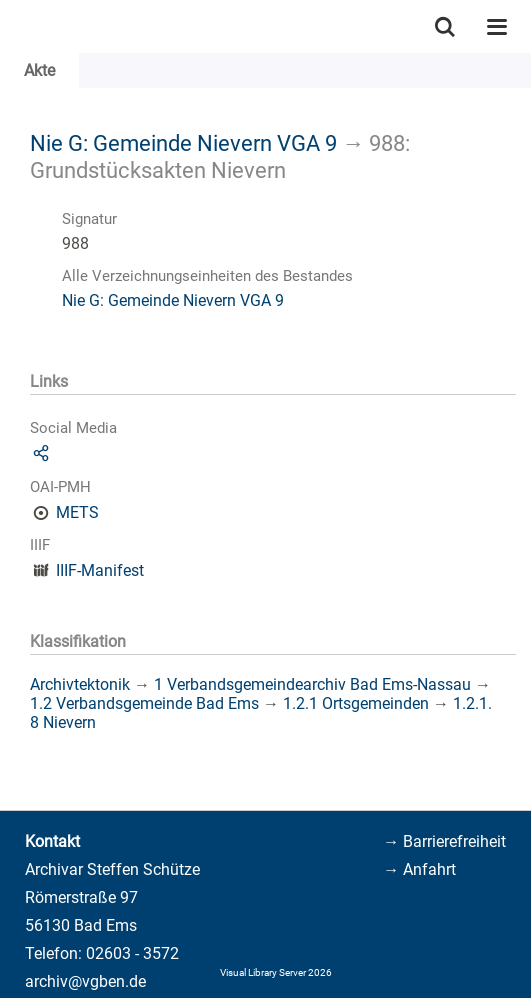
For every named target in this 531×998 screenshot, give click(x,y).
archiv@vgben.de (85, 981)
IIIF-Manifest (100, 570)
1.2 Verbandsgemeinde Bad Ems (144, 703)
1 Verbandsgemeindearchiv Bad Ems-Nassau (312, 684)
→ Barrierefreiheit (444, 841)
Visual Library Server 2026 (276, 972)
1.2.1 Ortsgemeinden (356, 703)
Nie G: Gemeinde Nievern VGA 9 (183, 143)
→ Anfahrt (419, 869)
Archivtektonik (80, 684)
